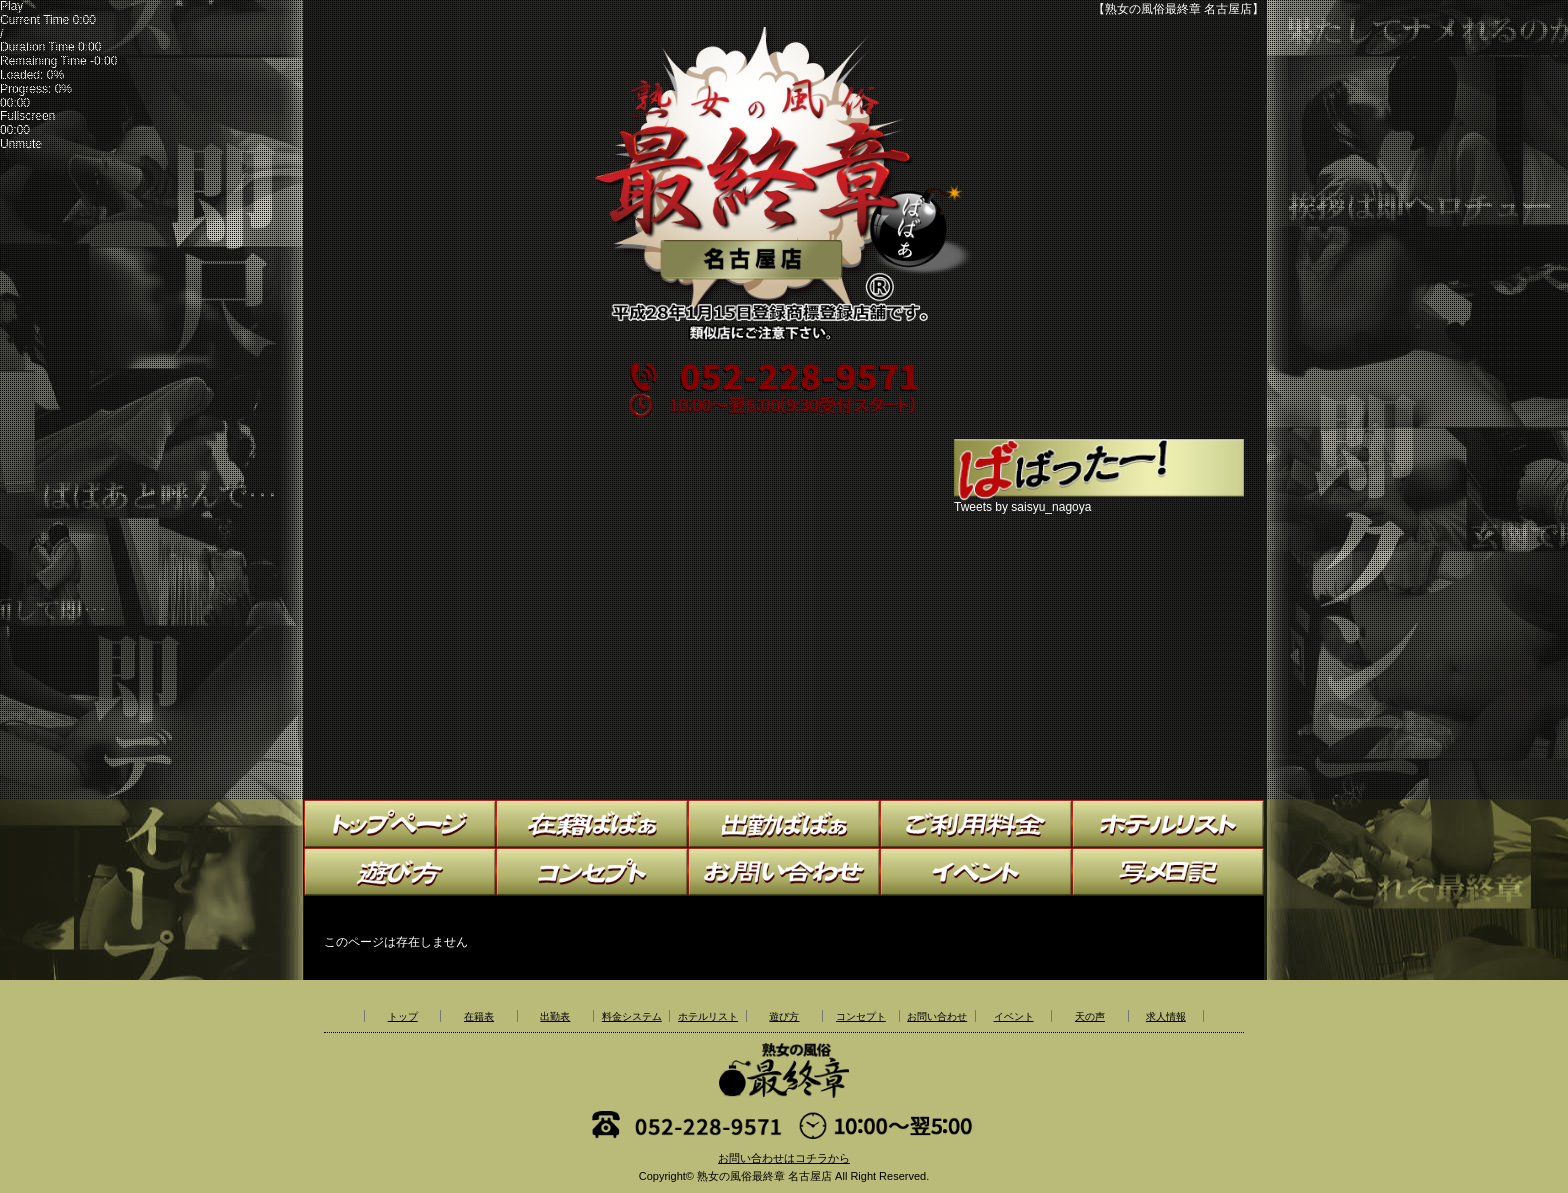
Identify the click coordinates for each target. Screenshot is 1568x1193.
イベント (1014, 1016)
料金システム (632, 1016)
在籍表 (479, 1016)
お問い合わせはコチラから (784, 1158)
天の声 (1090, 1016)
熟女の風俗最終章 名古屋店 (764, 1176)
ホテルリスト (708, 1016)
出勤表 (555, 1016)
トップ (403, 1016)
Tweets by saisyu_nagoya (1022, 507)
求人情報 (1166, 1016)
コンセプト (861, 1016)
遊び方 (784, 1016)
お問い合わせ (937, 1016)
